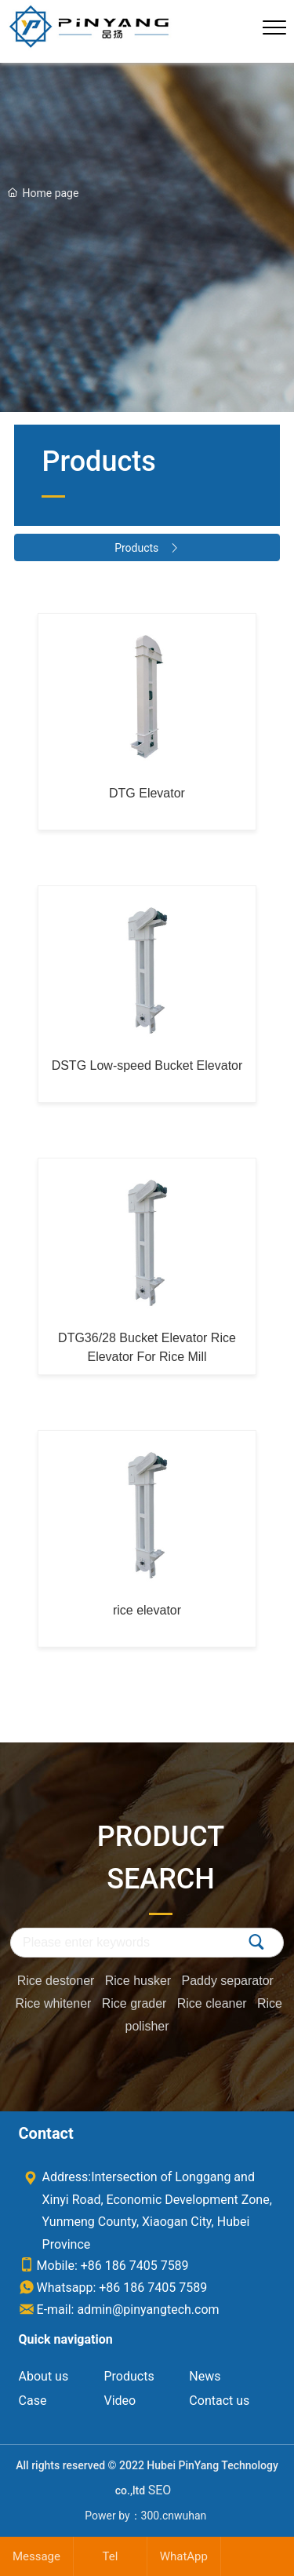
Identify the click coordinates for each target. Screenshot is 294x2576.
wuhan (190, 2515)
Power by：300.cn (129, 2515)
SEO (160, 2490)
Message (36, 2556)
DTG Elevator (147, 793)
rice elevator (147, 1610)
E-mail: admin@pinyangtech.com (119, 2309)
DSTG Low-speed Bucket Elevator (147, 1065)
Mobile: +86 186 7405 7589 (104, 2265)
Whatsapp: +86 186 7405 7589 (113, 2287)
